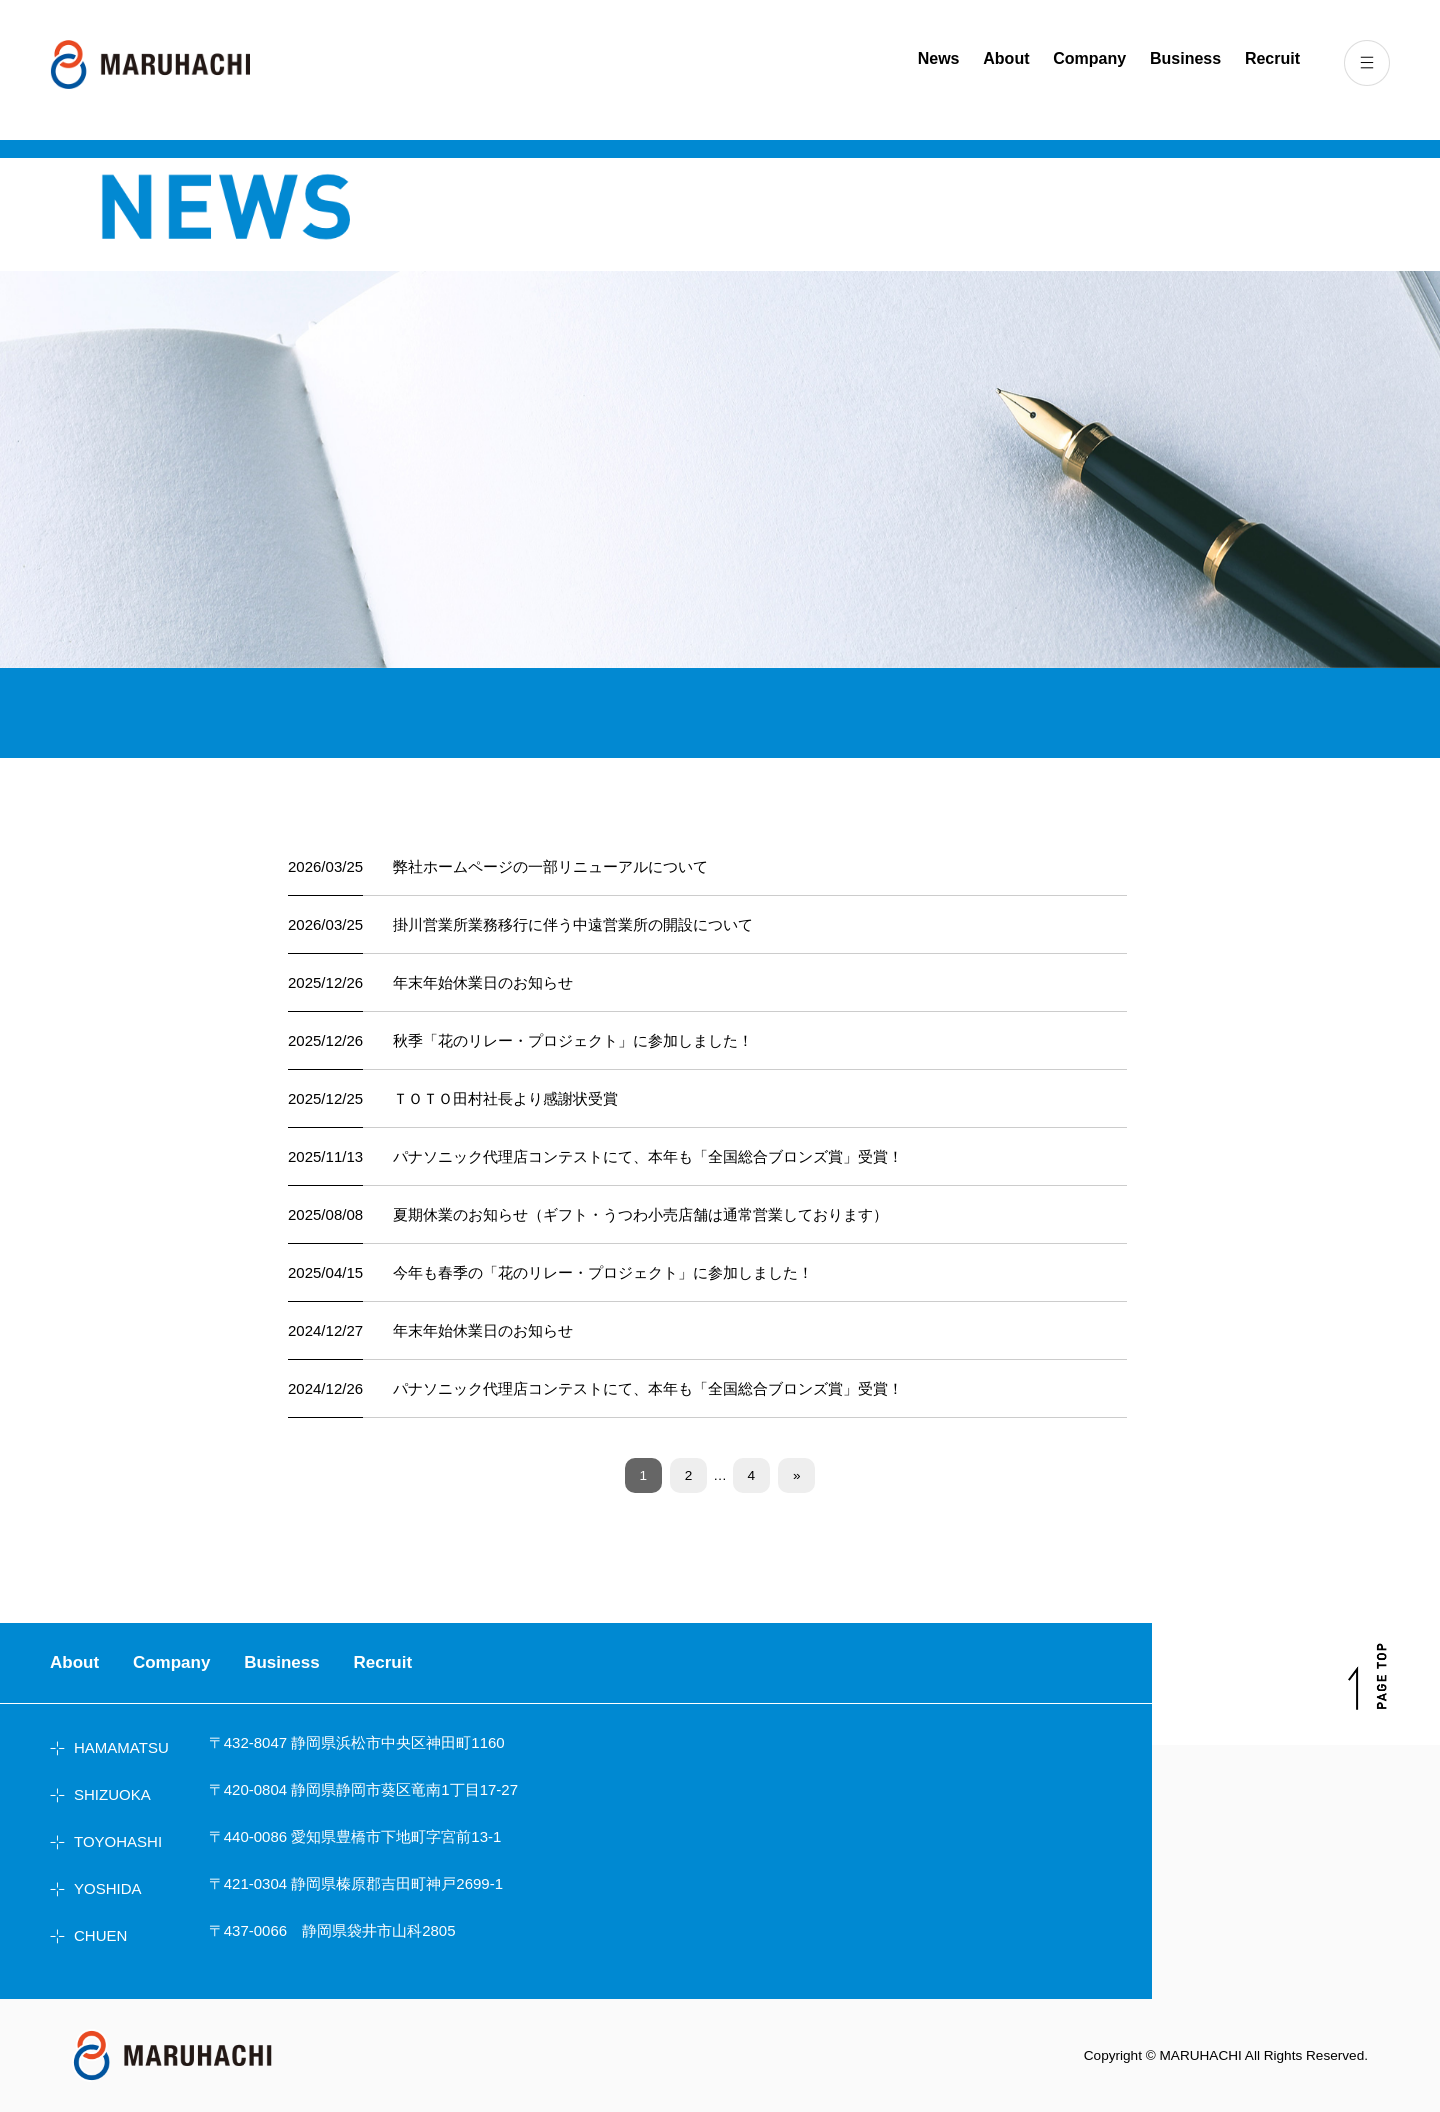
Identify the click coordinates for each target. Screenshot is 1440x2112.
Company (1089, 58)
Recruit (1272, 58)
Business (1185, 58)
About (1006, 58)
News (939, 58)
